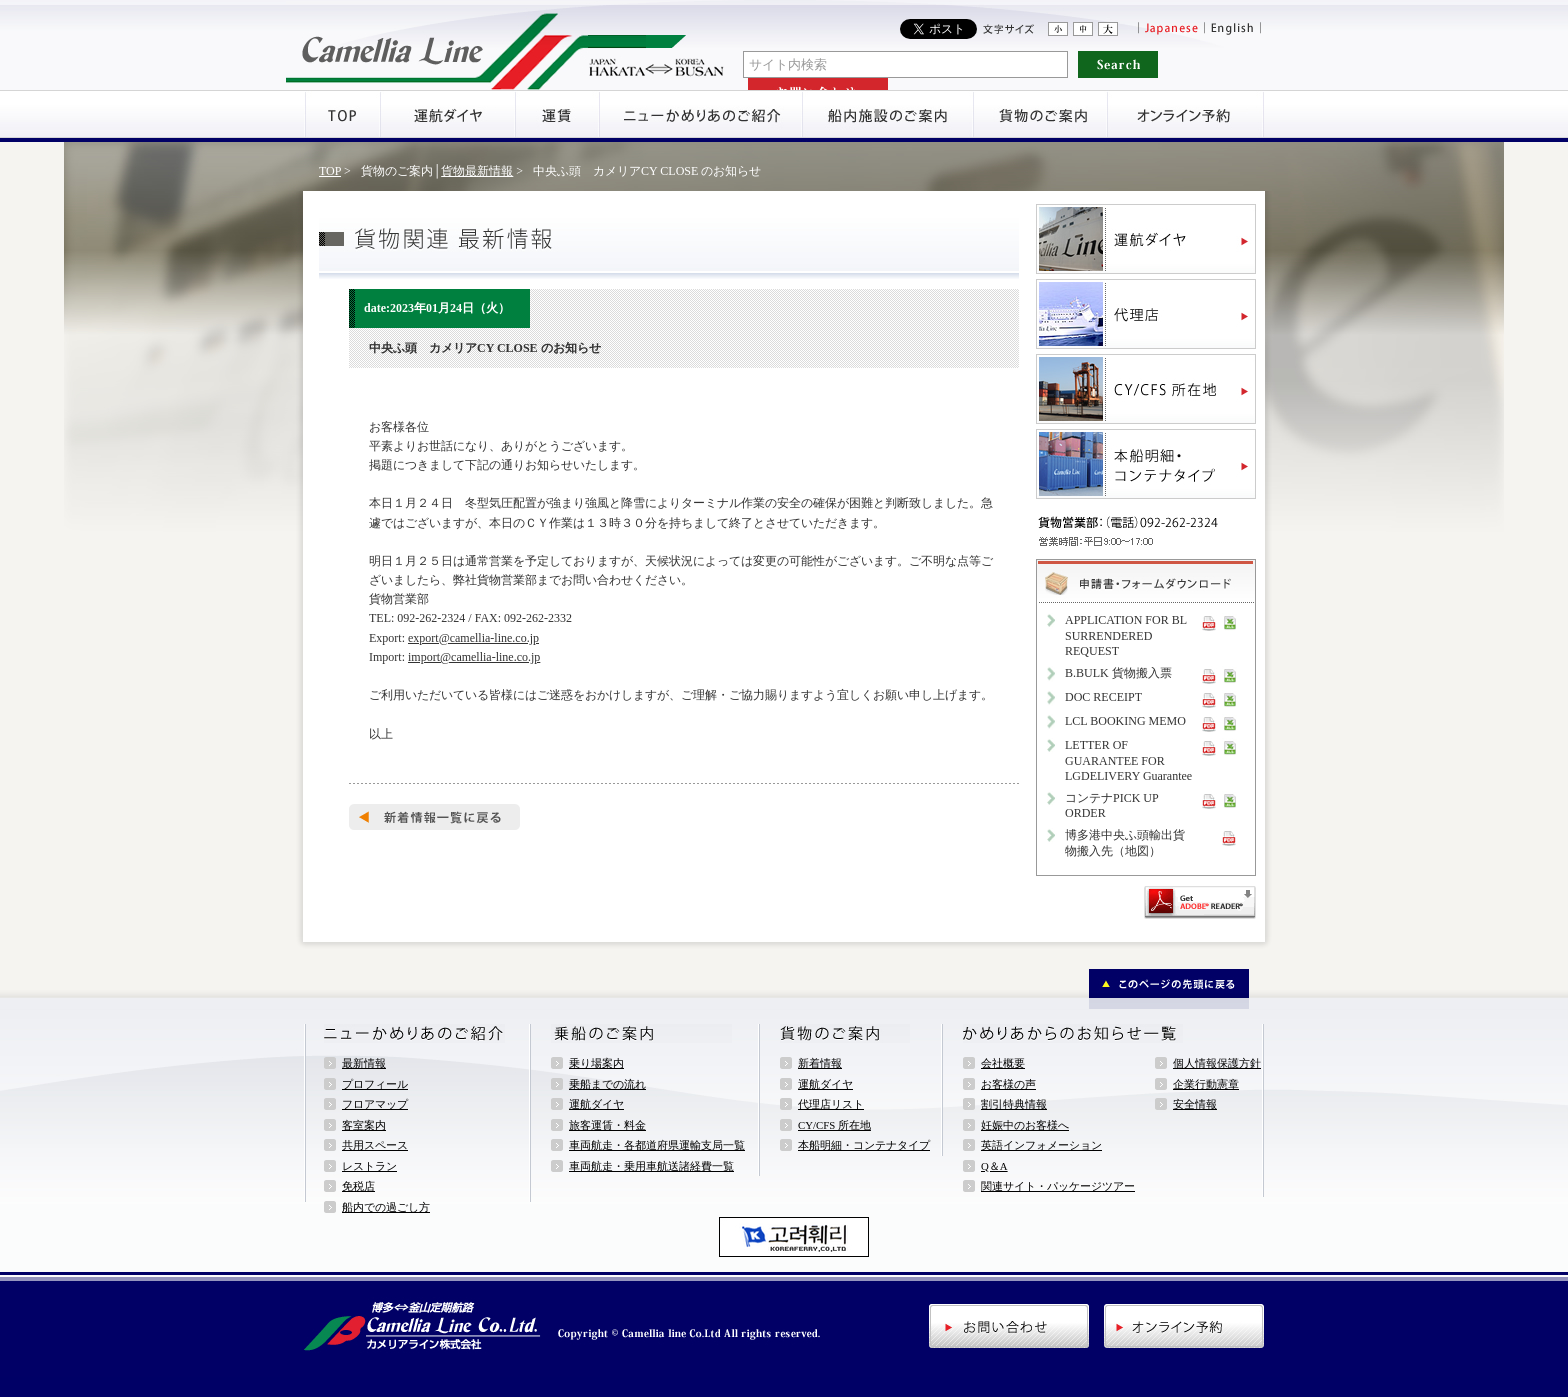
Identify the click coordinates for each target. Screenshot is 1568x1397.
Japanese (1171, 29)
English (1234, 29)
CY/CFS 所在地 (834, 1125)
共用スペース (375, 1145)
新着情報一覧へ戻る (434, 817)
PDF (1209, 622)
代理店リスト (831, 1104)
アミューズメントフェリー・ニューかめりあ (505, 45)
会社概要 (1003, 1063)
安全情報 (1195, 1104)
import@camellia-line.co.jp (474, 657)
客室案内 (364, 1125)
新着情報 (820, 1063)
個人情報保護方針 (1217, 1063)
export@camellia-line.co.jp (473, 638)
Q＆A (994, 1166)
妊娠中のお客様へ (1025, 1125)
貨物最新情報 (477, 171)
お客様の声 (1008, 1084)
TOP (330, 171)
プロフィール (375, 1084)
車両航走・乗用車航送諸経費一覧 (651, 1166)
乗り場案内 (596, 1063)
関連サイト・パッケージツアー (1058, 1186)
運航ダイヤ (596, 1104)
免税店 (358, 1186)
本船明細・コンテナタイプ (864, 1145)
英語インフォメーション (1041, 1145)
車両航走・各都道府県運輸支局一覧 (657, 1145)
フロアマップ (375, 1104)
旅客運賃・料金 (607, 1125)
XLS (1229, 622)
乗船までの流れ (607, 1084)
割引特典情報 (1014, 1104)
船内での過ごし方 (386, 1207)
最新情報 (364, 1063)
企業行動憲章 (1206, 1084)
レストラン (369, 1166)
